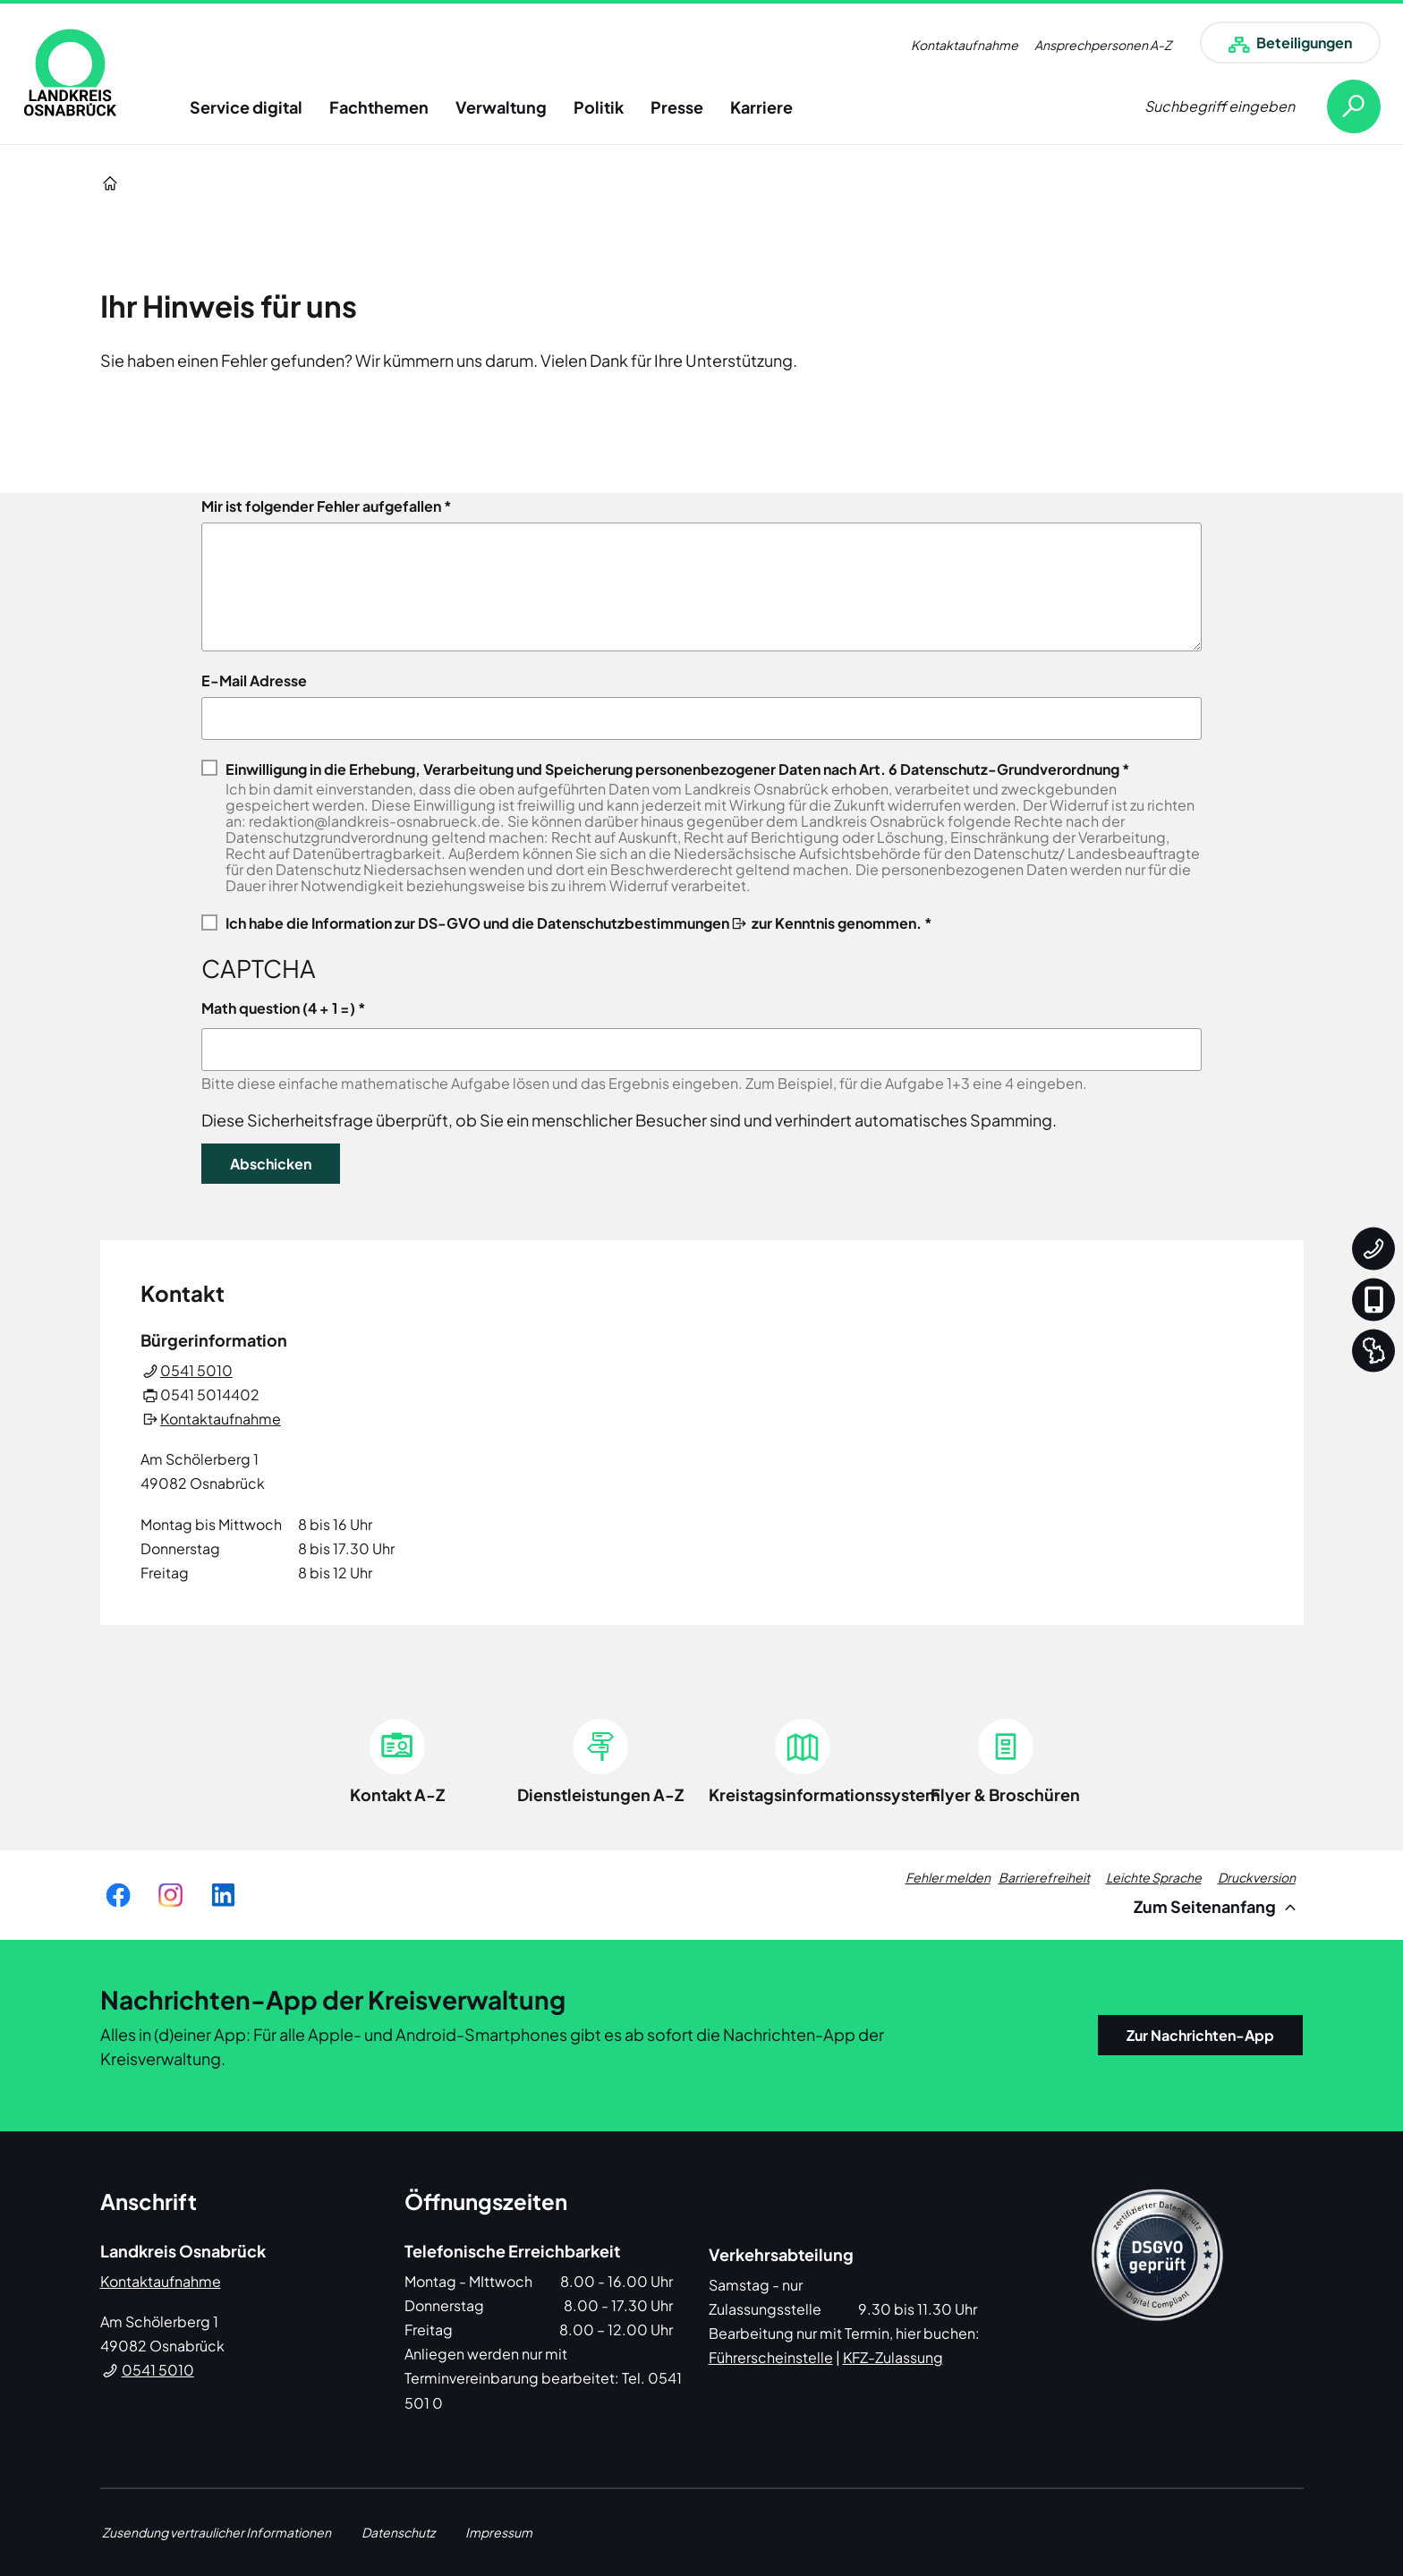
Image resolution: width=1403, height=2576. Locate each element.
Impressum (498, 2532)
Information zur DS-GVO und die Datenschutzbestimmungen (520, 923)
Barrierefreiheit (1044, 1877)
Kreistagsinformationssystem (824, 1794)
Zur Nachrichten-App (1200, 2035)
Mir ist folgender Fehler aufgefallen (321, 506)
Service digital (246, 107)
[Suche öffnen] (1262, 106)
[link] (70, 72)
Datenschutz (398, 2532)
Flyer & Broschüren (1005, 1794)
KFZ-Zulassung (893, 2357)
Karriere (761, 107)
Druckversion (1257, 1877)
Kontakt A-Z (397, 1794)
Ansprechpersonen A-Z (1102, 45)
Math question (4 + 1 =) (278, 1008)
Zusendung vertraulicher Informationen (216, 2532)
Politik (599, 107)
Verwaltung (501, 107)
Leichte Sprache (1154, 1877)
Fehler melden (948, 1877)
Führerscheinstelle (771, 2357)
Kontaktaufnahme (964, 45)
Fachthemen (379, 107)
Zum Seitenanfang (1217, 1906)
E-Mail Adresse (254, 681)
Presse (676, 107)
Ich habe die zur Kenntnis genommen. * (578, 923)
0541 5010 (196, 1370)
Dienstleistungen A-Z (600, 1794)
